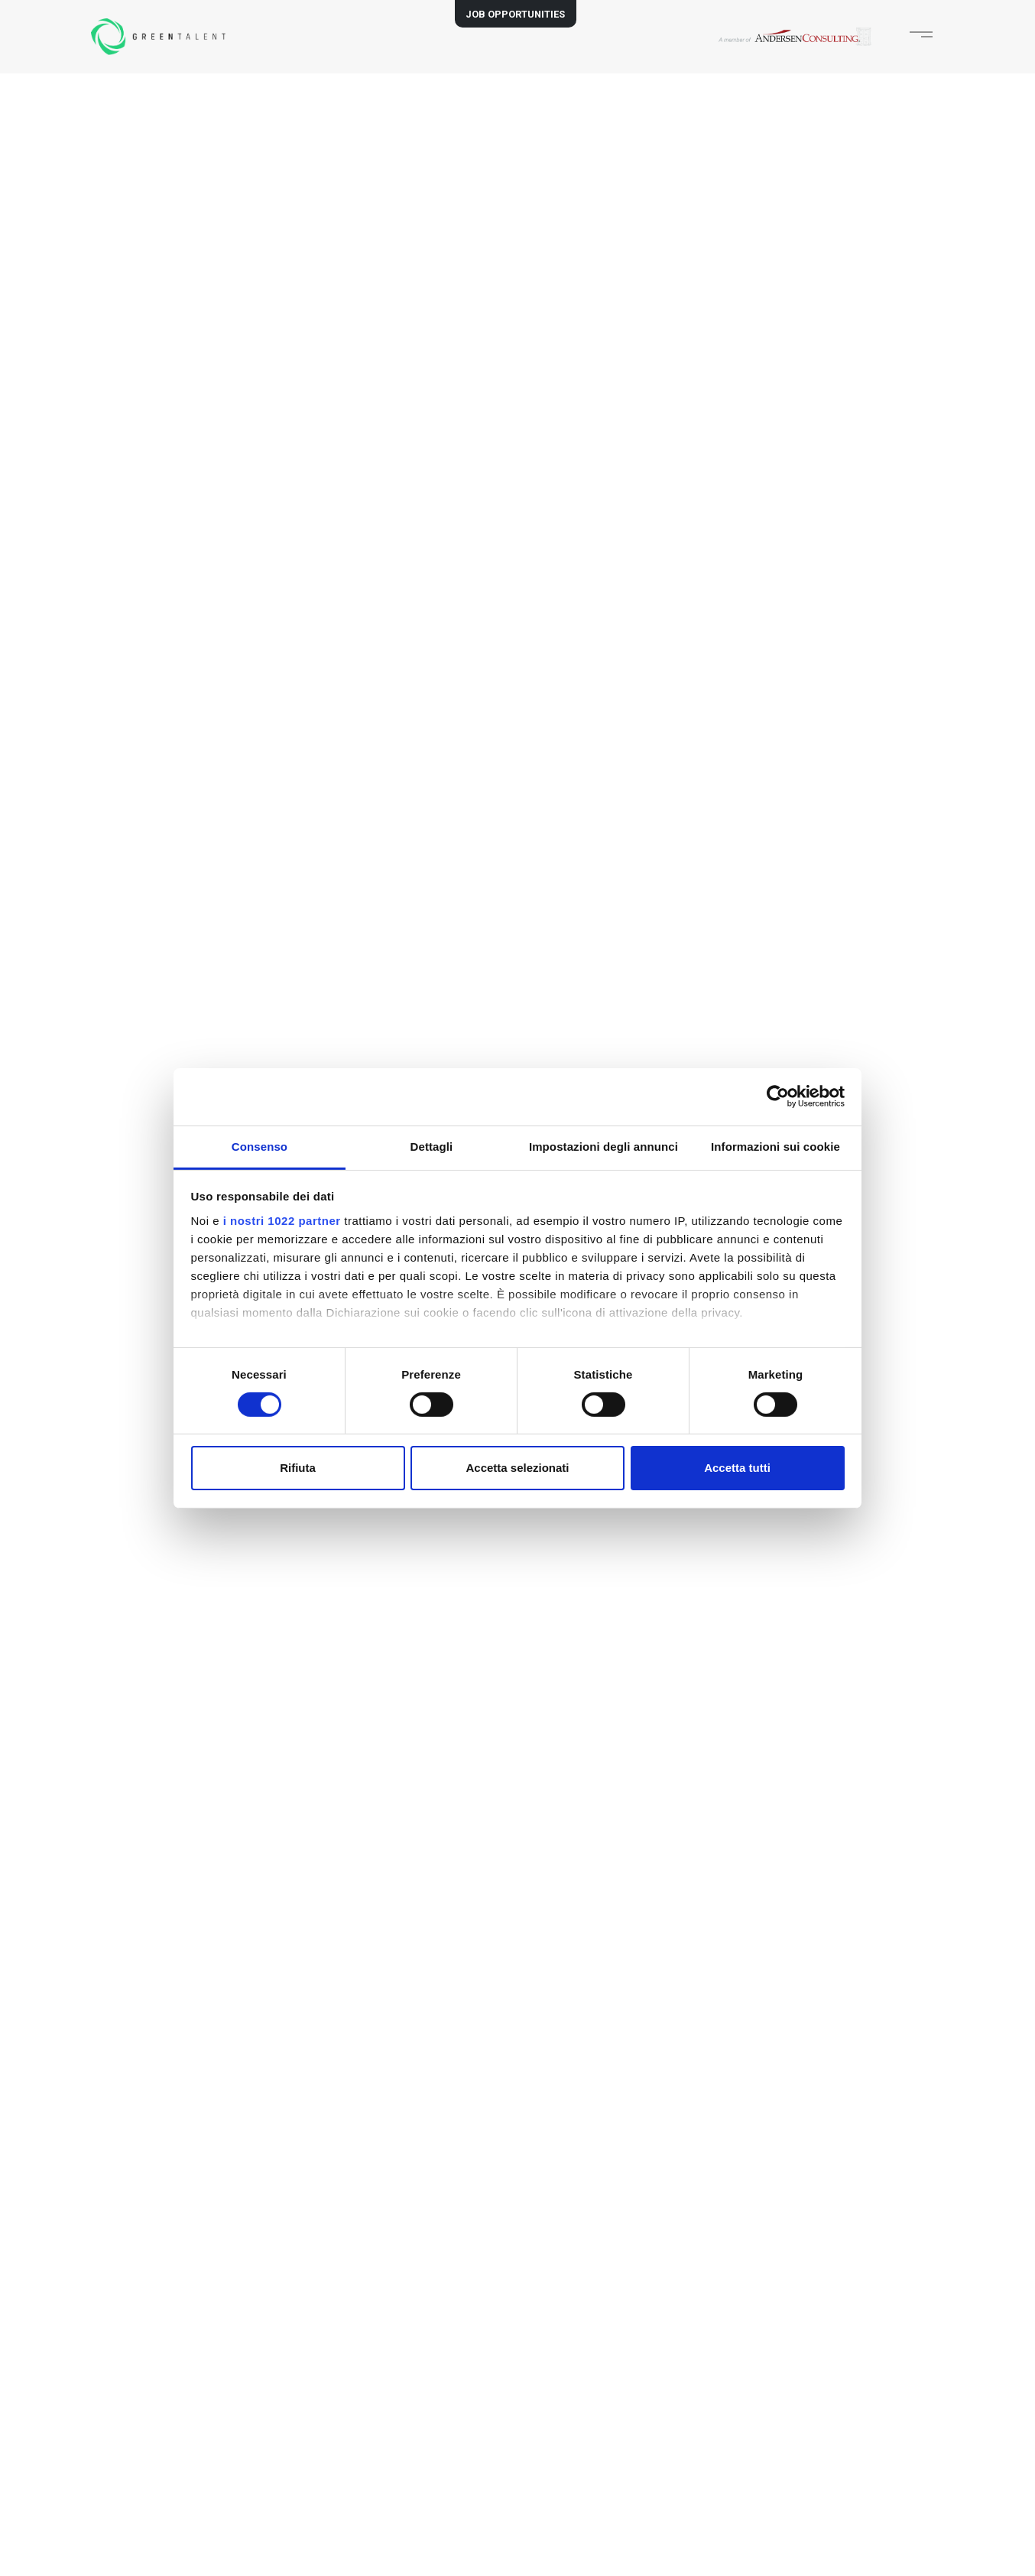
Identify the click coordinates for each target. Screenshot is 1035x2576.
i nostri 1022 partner (282, 1219)
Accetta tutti (737, 1467)
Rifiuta (298, 1467)
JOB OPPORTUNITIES (515, 14)
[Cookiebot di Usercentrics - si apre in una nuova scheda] (778, 1096)
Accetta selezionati (517, 1467)
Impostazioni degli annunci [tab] (603, 1145)
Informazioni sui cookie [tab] (775, 1145)
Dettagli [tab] (431, 1145)
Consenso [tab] (259, 1145)
